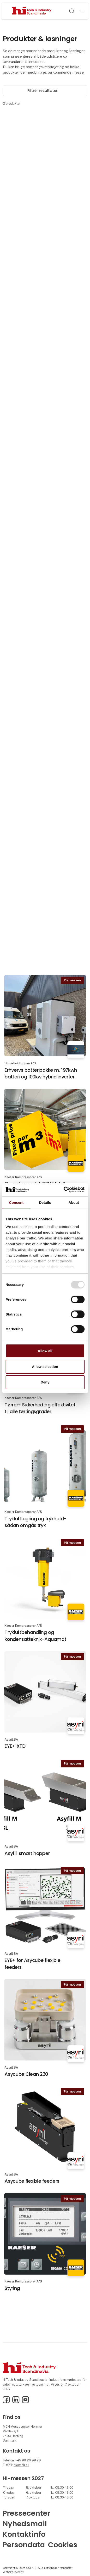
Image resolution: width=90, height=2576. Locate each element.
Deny (45, 1382)
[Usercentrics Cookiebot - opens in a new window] (64, 1190)
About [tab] (73, 1202)
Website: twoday (13, 2572)
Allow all (45, 1351)
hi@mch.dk (21, 2465)
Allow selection (45, 1367)
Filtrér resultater (45, 90)
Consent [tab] (16, 1202)
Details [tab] (45, 1202)
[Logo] (31, 11)
